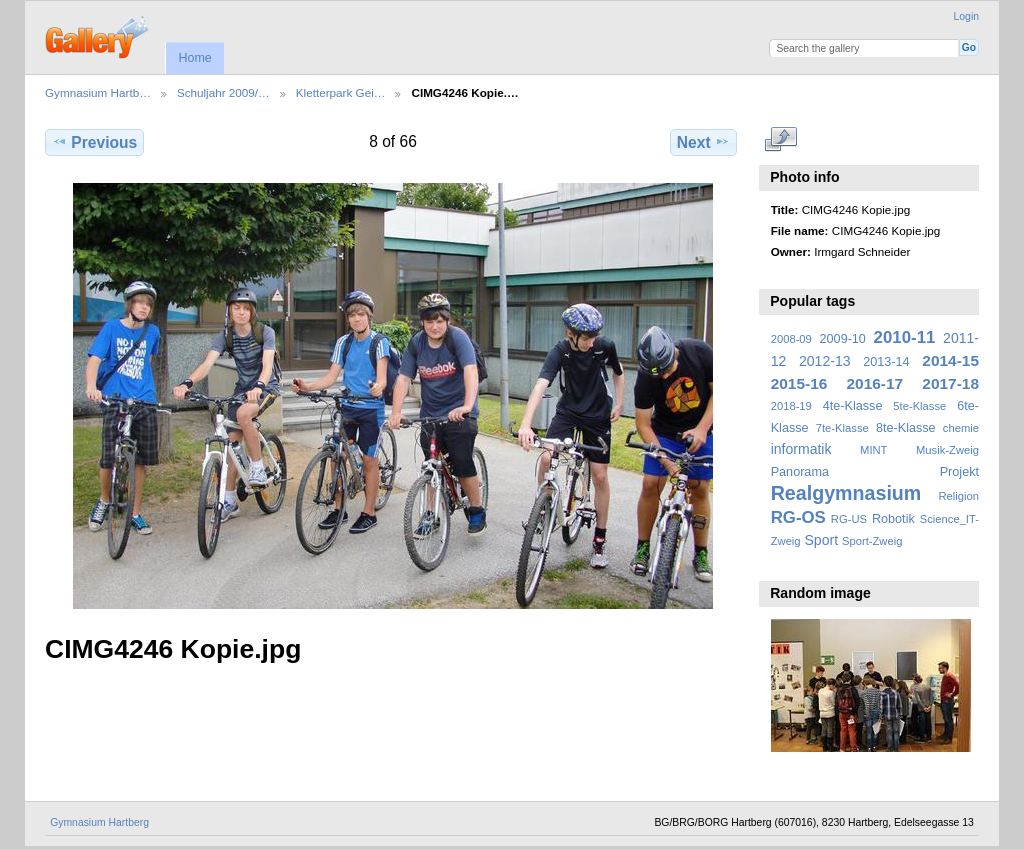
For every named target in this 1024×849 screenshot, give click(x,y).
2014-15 (950, 360)
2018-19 (791, 406)
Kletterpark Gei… (341, 92)
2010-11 (905, 337)
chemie (961, 428)
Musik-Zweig (947, 450)
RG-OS (798, 517)
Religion (958, 496)
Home (194, 58)
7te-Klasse (842, 428)
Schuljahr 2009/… (223, 92)
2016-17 (875, 383)
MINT (873, 450)
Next (703, 142)
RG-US (849, 519)
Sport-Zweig (872, 541)
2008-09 (791, 339)
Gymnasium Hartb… (98, 92)
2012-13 (825, 361)
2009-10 (843, 339)
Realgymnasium (846, 493)
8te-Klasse (906, 428)
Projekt (959, 472)
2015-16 (799, 383)
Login (966, 16)
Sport (822, 540)
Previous (94, 142)
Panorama (800, 472)
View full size (781, 140)
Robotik (893, 519)
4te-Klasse (853, 406)
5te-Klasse (919, 406)
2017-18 (950, 383)
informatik (801, 449)
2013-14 (886, 362)
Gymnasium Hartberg (99, 822)
